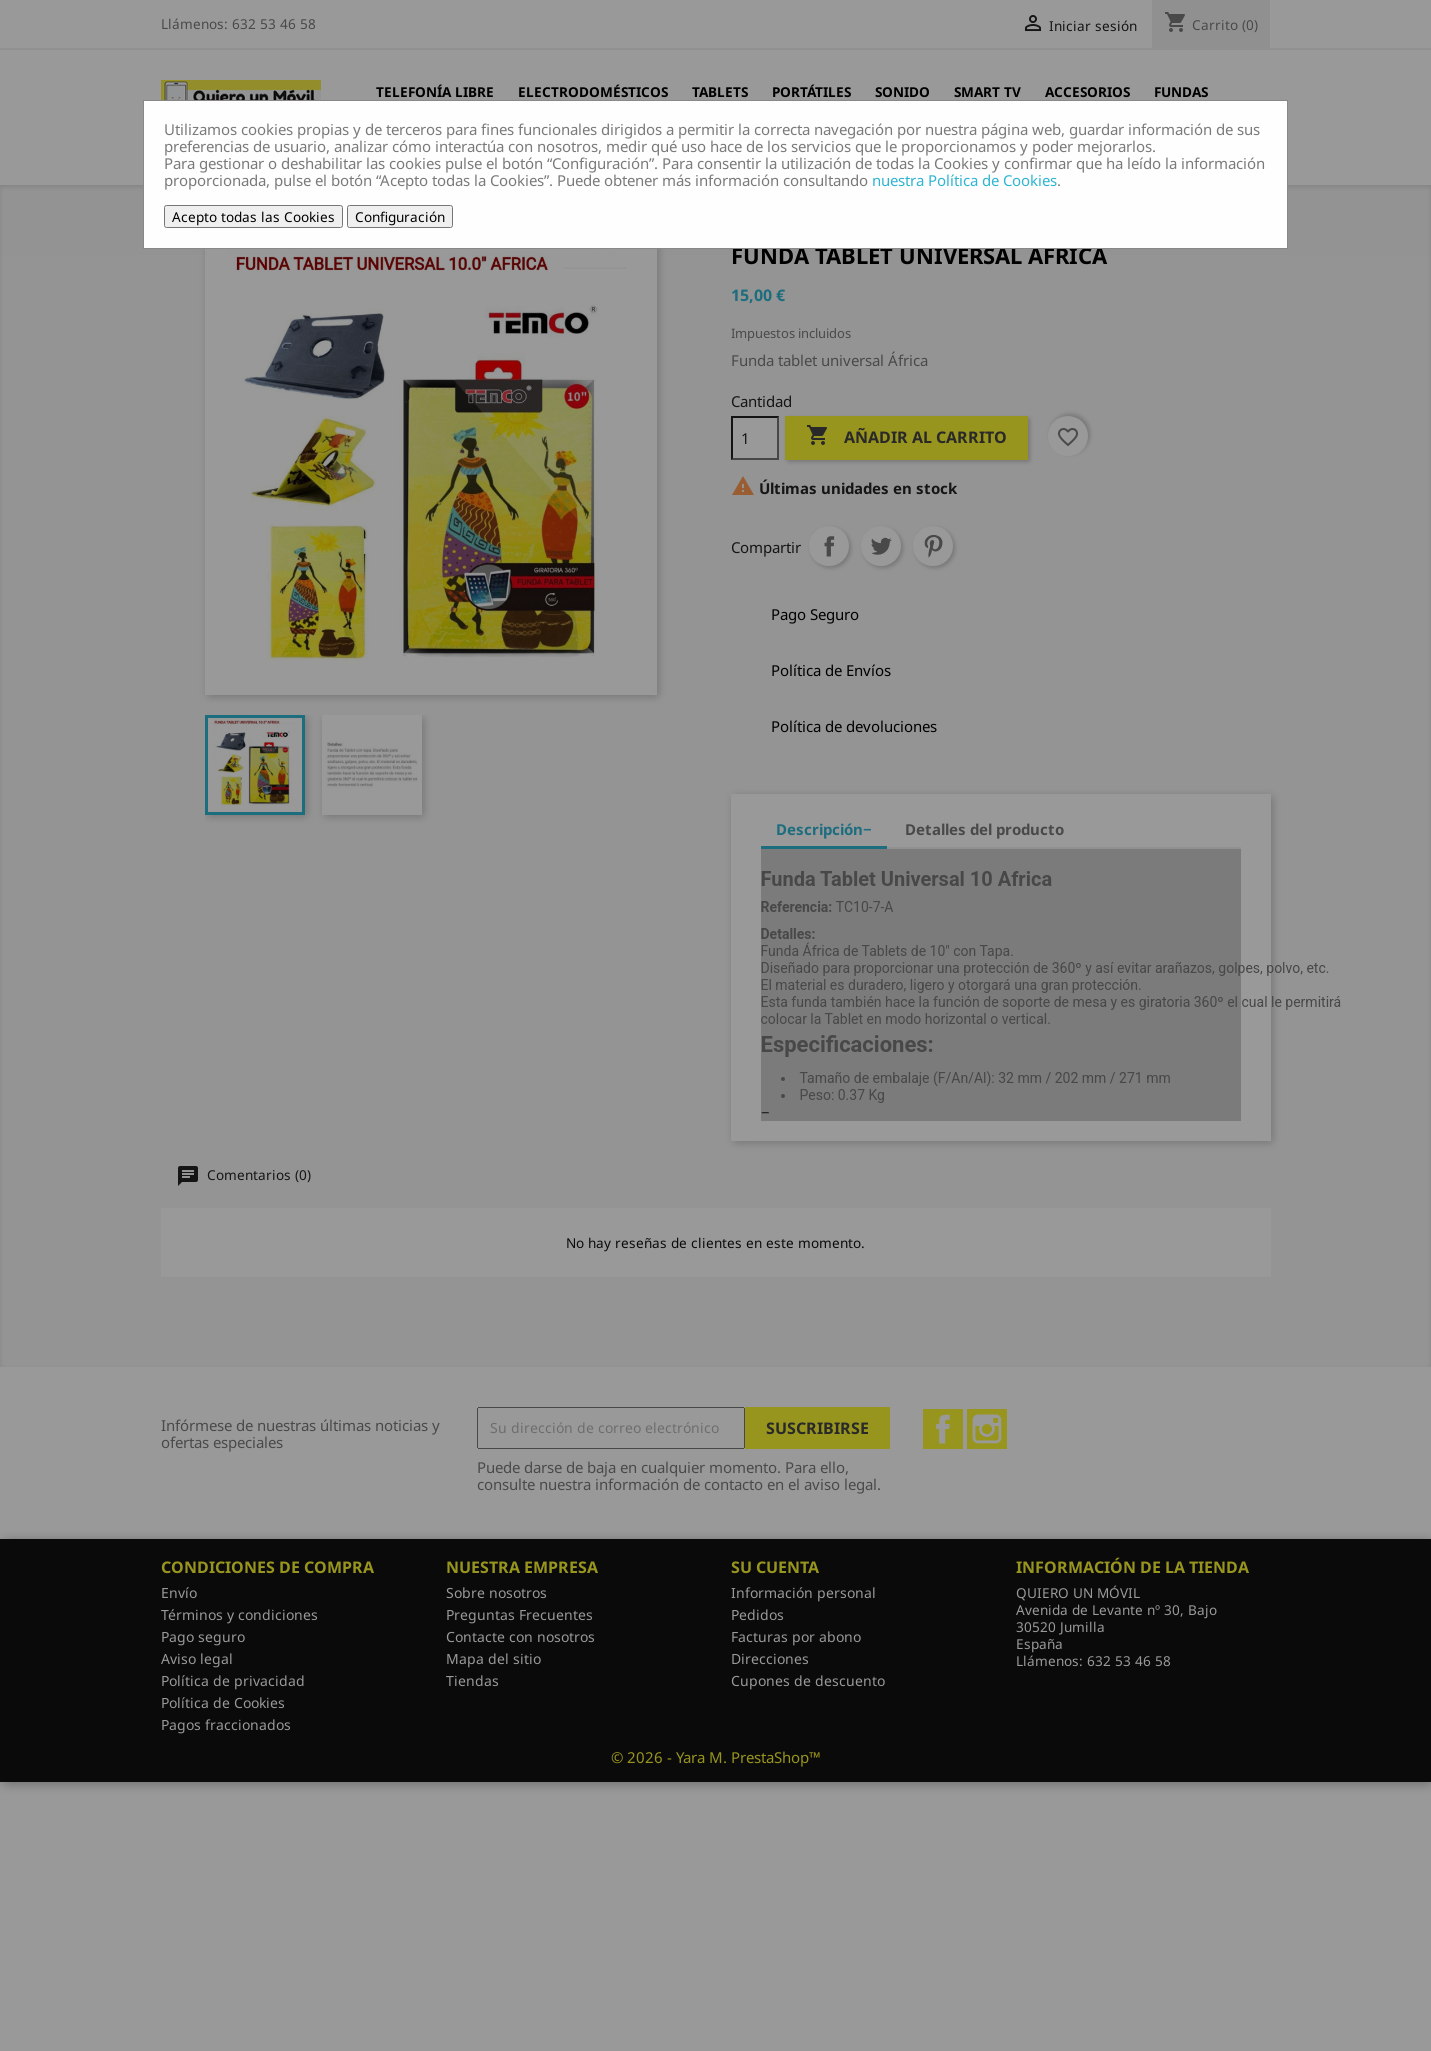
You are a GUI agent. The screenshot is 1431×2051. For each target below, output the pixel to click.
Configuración (400, 216)
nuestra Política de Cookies (964, 180)
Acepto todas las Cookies (253, 216)
